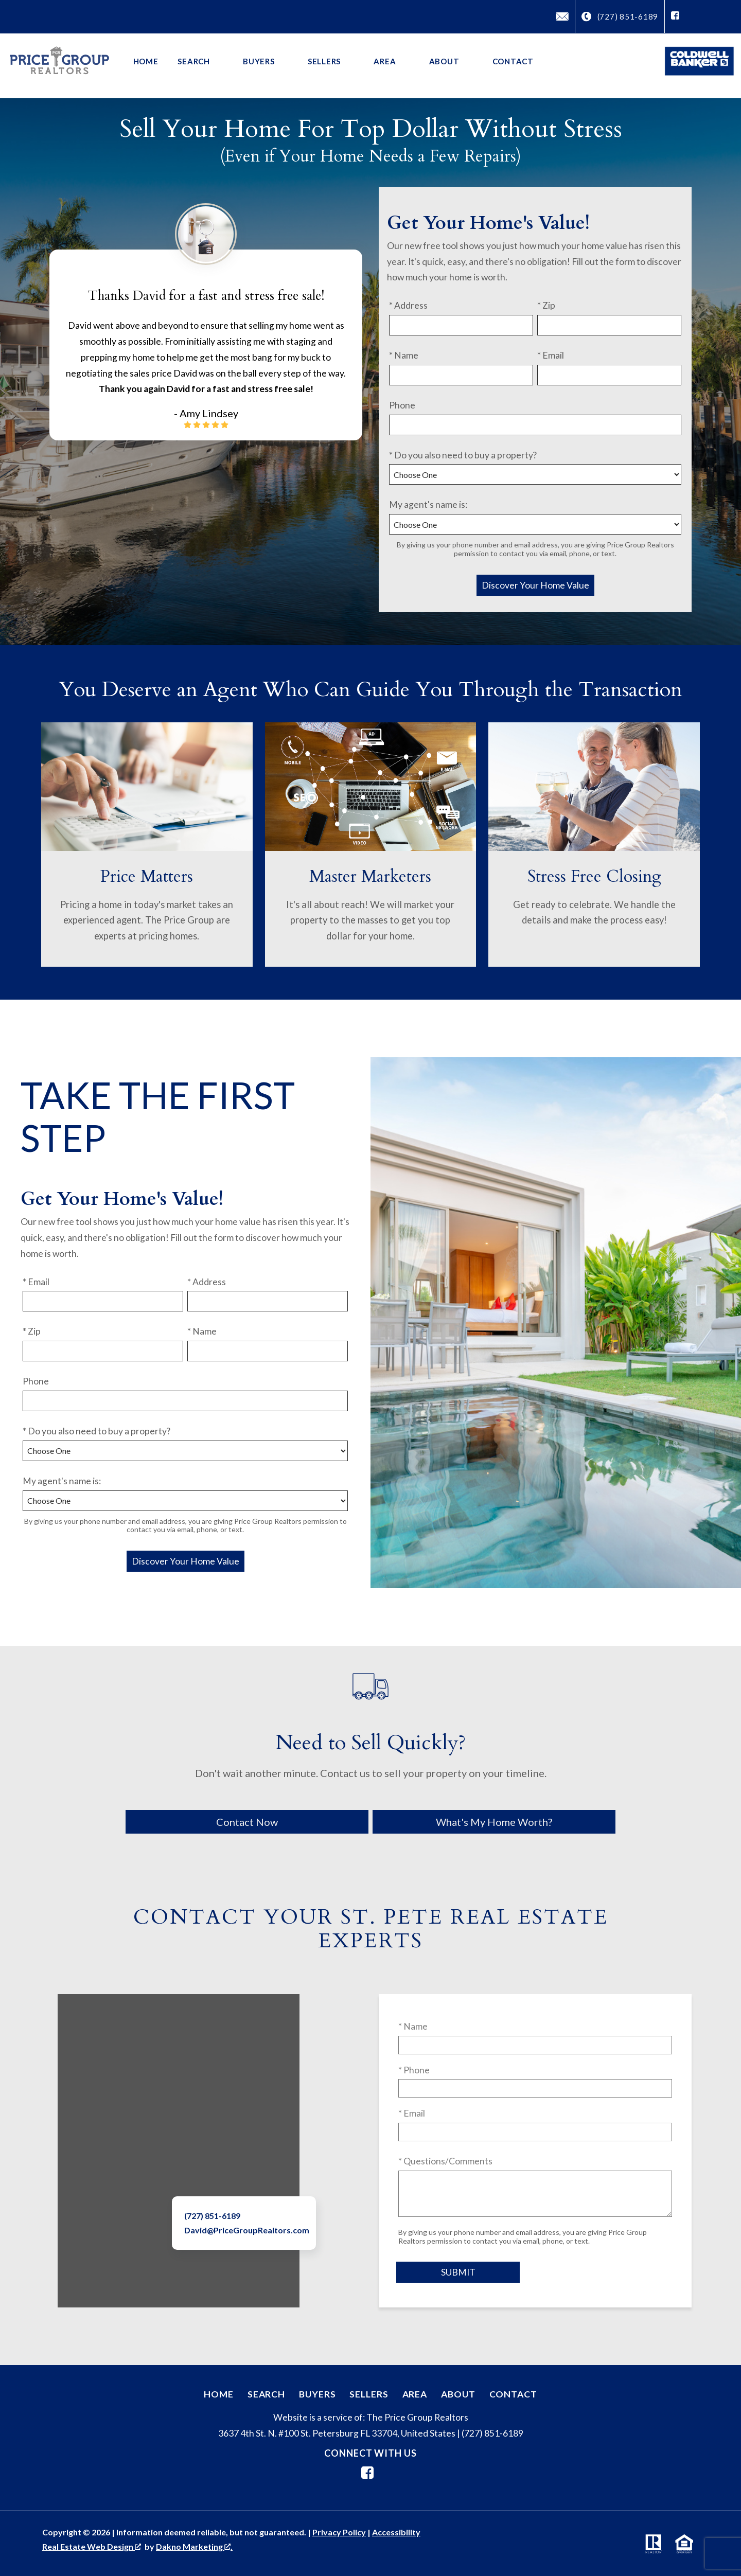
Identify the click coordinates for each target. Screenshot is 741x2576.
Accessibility (396, 2532)
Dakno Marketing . (194, 2546)
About (458, 2394)
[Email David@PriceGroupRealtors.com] (562, 16)
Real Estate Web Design (91, 2546)
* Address (408, 305)
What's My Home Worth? (494, 1822)
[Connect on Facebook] (675, 16)
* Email (550, 355)
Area (415, 2394)
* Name (403, 355)
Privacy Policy (339, 2532)
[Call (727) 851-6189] (620, 17)
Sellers (368, 2394)
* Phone (414, 2070)
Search (266, 2394)
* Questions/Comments (445, 2161)
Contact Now (247, 1822)
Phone (402, 405)
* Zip (546, 305)
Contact (513, 61)
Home (145, 61)
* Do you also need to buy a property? (463, 455)
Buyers (317, 2394)
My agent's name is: (428, 504)
